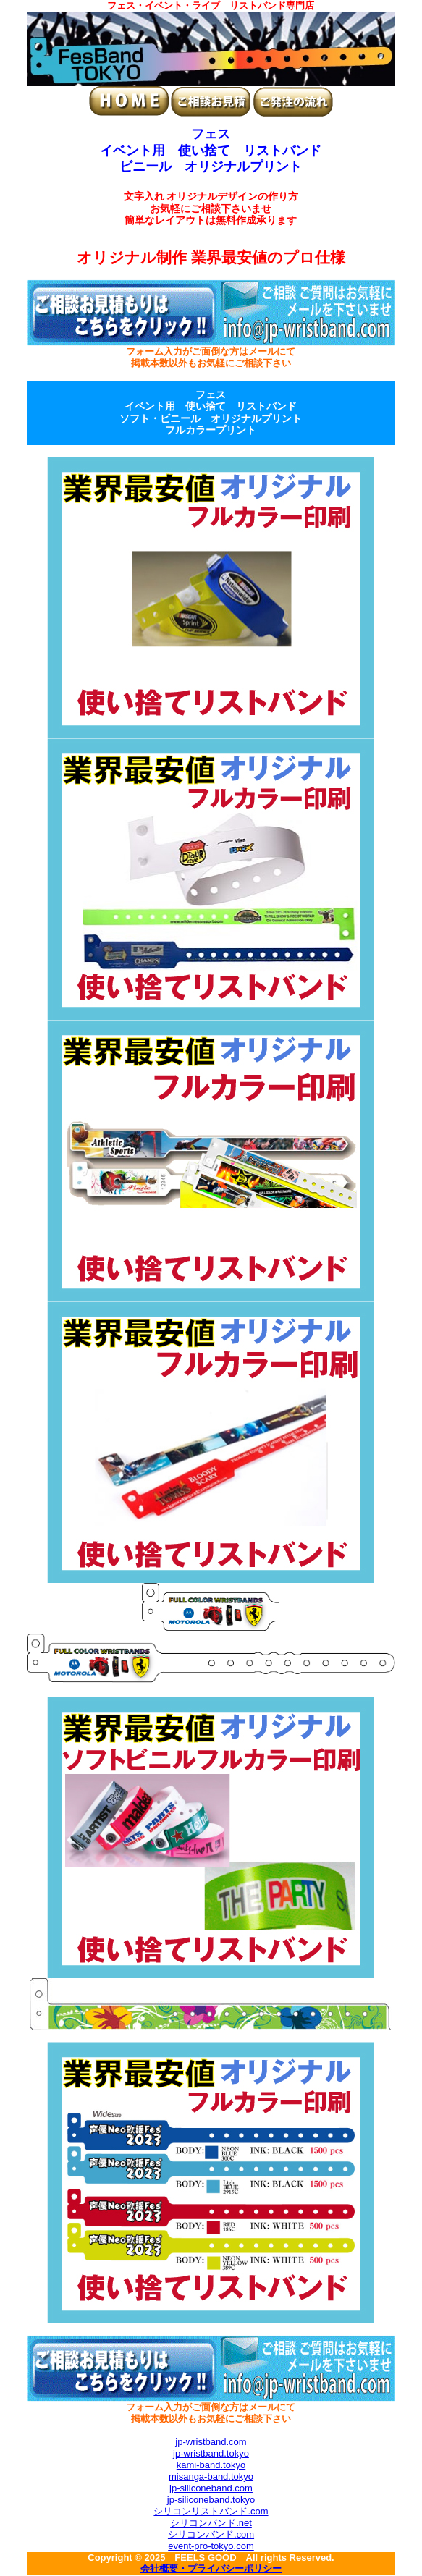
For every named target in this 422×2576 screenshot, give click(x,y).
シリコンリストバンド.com (210, 2511)
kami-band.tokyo (211, 2464)
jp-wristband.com (210, 2441)
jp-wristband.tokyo (211, 2453)
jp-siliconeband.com (211, 2488)
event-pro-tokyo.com (211, 2546)
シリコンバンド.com (211, 2534)
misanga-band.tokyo (211, 2476)
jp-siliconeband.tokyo (211, 2499)
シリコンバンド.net (211, 2522)
